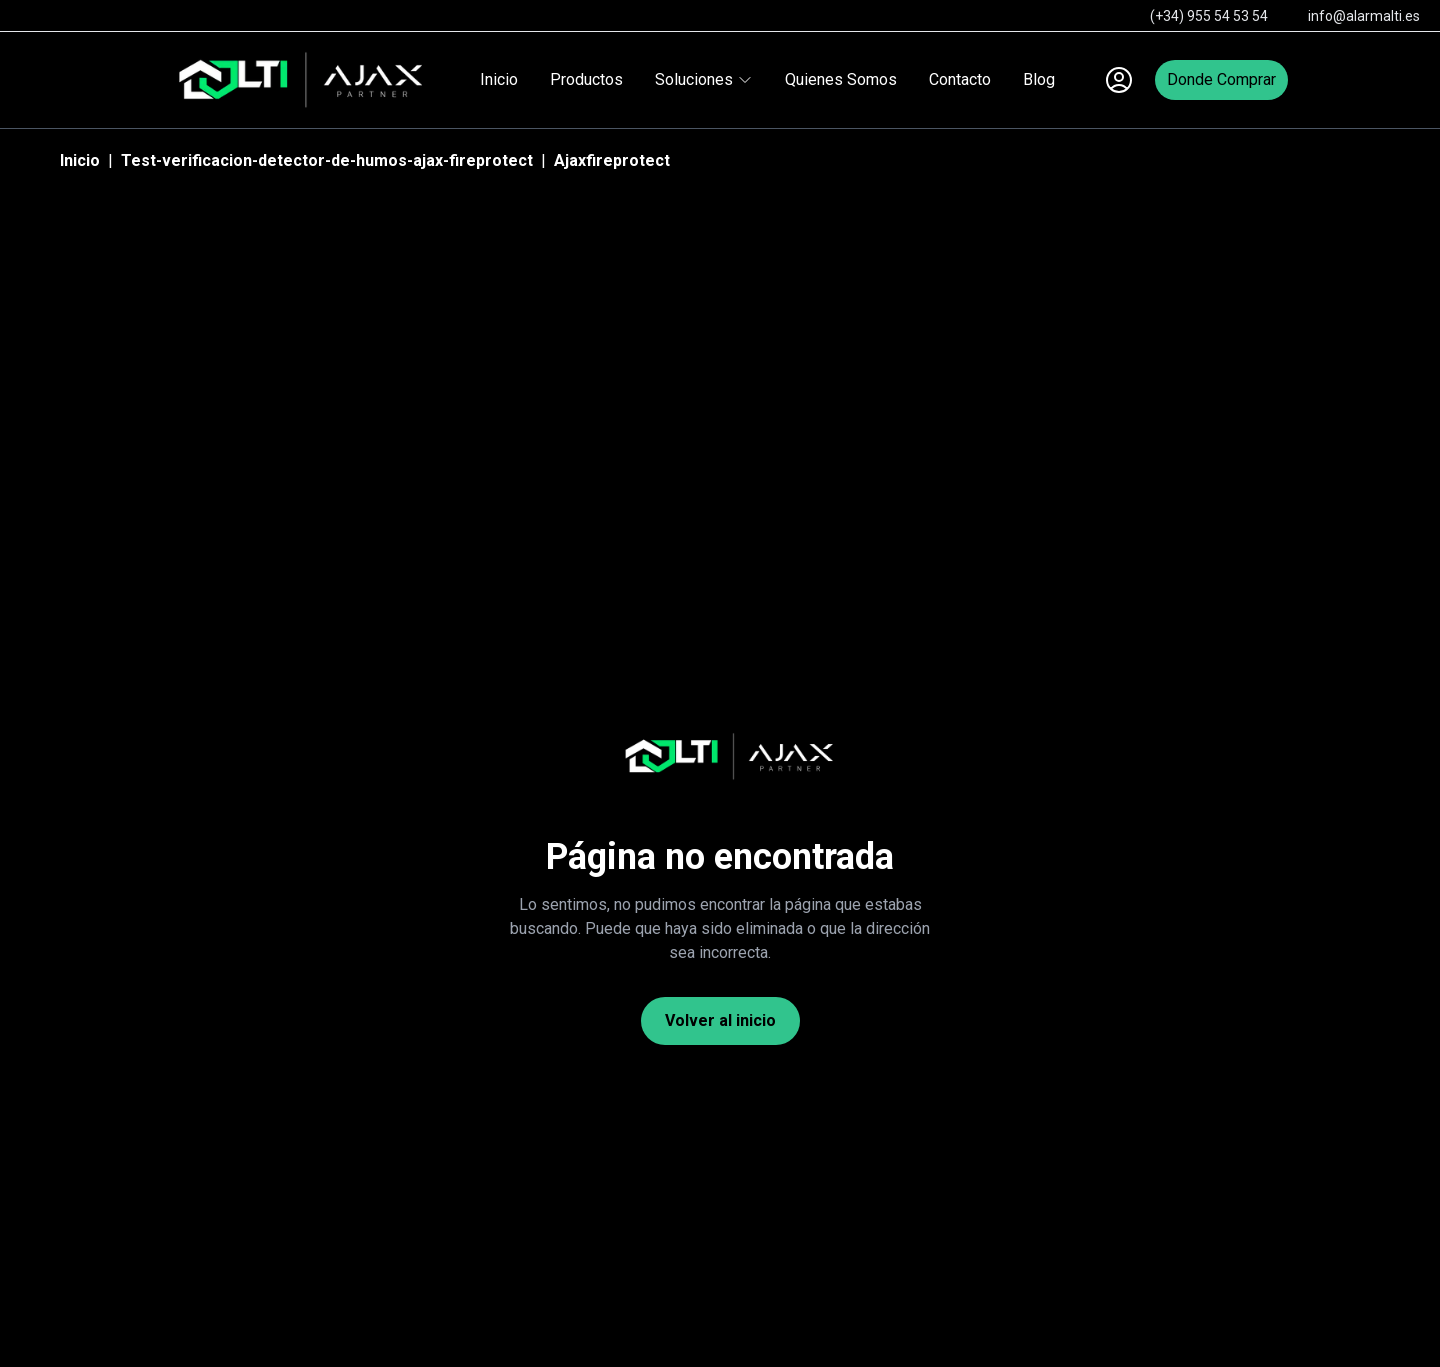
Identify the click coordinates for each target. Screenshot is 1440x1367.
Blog (1039, 79)
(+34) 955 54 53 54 (1209, 16)
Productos (586, 79)
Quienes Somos (841, 79)
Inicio (499, 79)
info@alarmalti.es (1364, 16)
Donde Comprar (1221, 79)
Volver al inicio (720, 1020)
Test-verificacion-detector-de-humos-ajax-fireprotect (327, 160)
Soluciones (704, 79)
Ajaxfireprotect (612, 160)
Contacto (960, 79)
